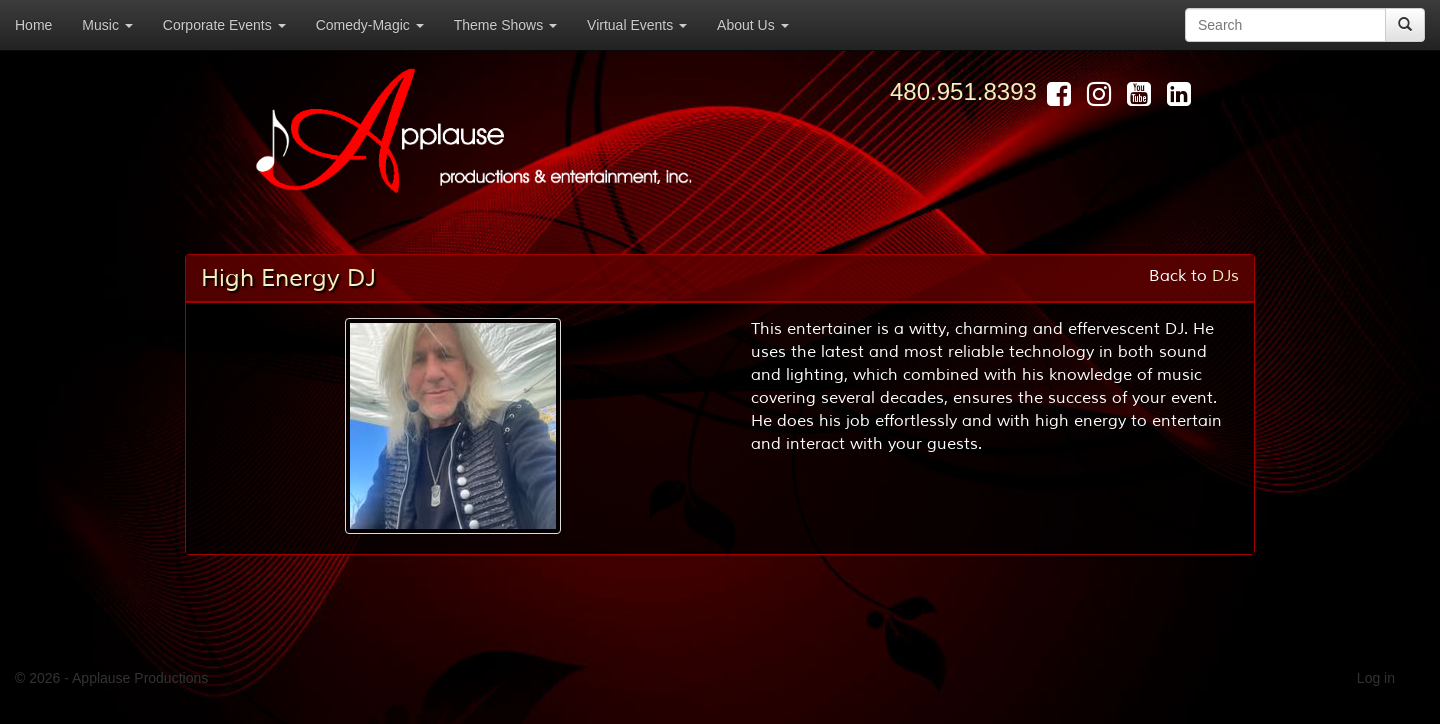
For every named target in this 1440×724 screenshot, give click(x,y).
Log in (1376, 678)
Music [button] (107, 25)
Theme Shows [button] (505, 25)
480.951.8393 (963, 91)
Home (33, 25)
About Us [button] (752, 25)
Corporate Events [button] (224, 25)
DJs (1225, 276)
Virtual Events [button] (637, 25)
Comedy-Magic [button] (370, 25)
